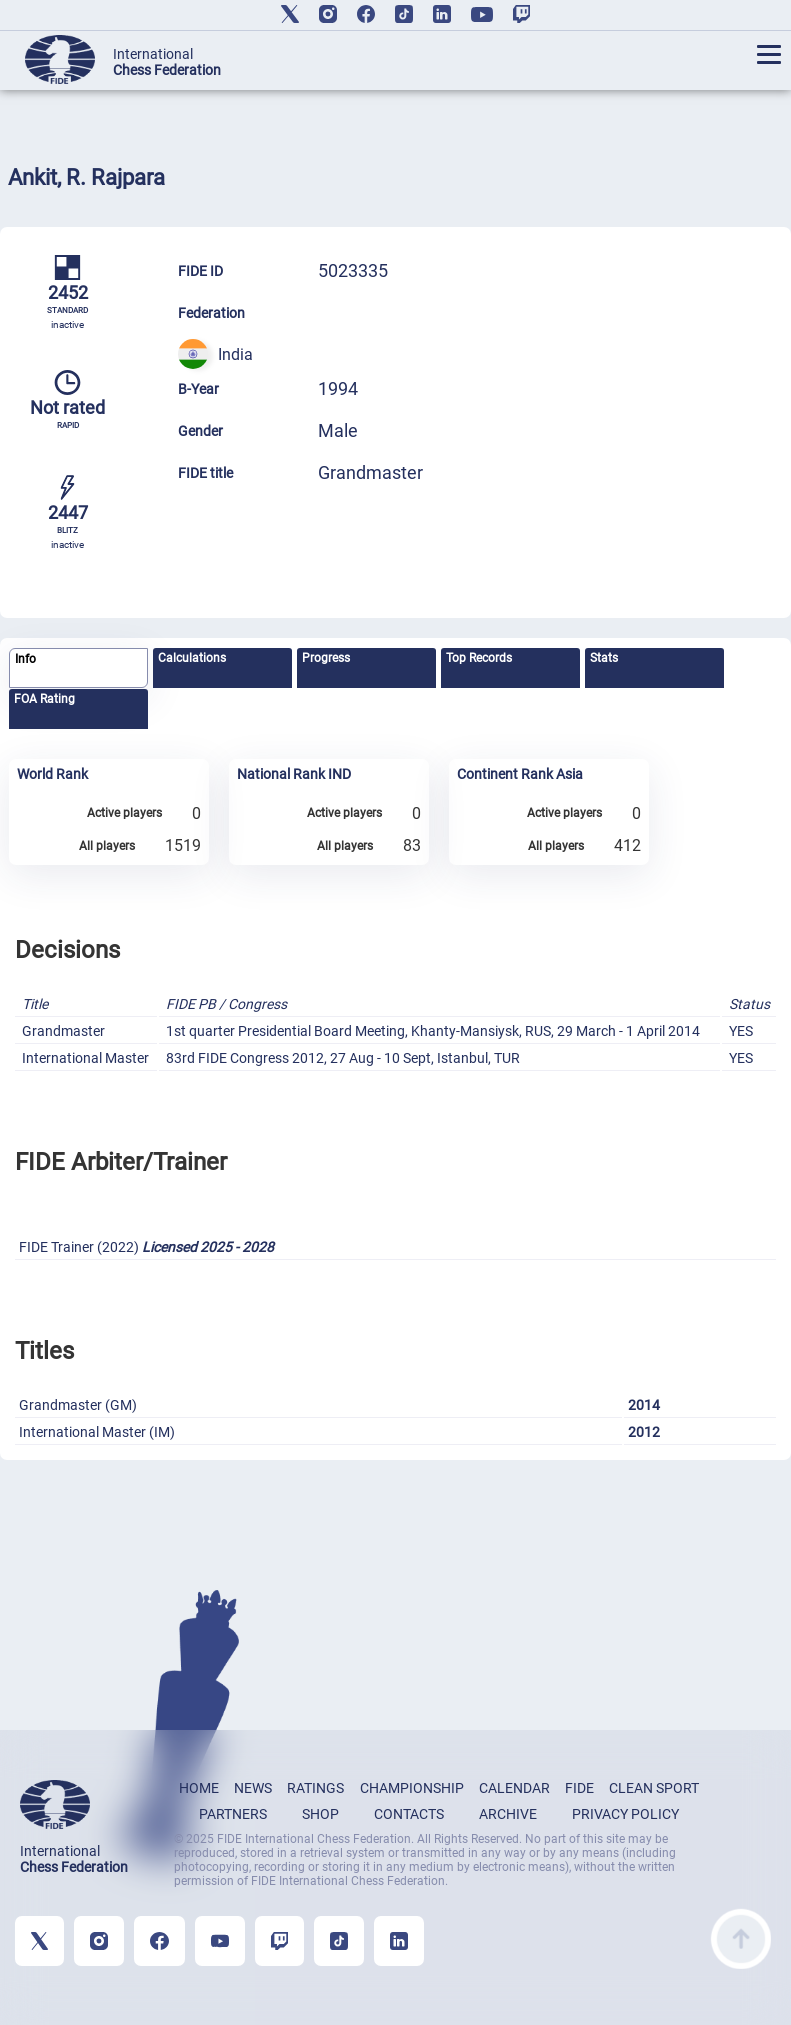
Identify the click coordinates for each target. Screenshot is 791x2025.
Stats (604, 658)
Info (25, 659)
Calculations (192, 658)
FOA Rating (44, 699)
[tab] (78, 668)
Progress (326, 658)
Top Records (479, 658)
